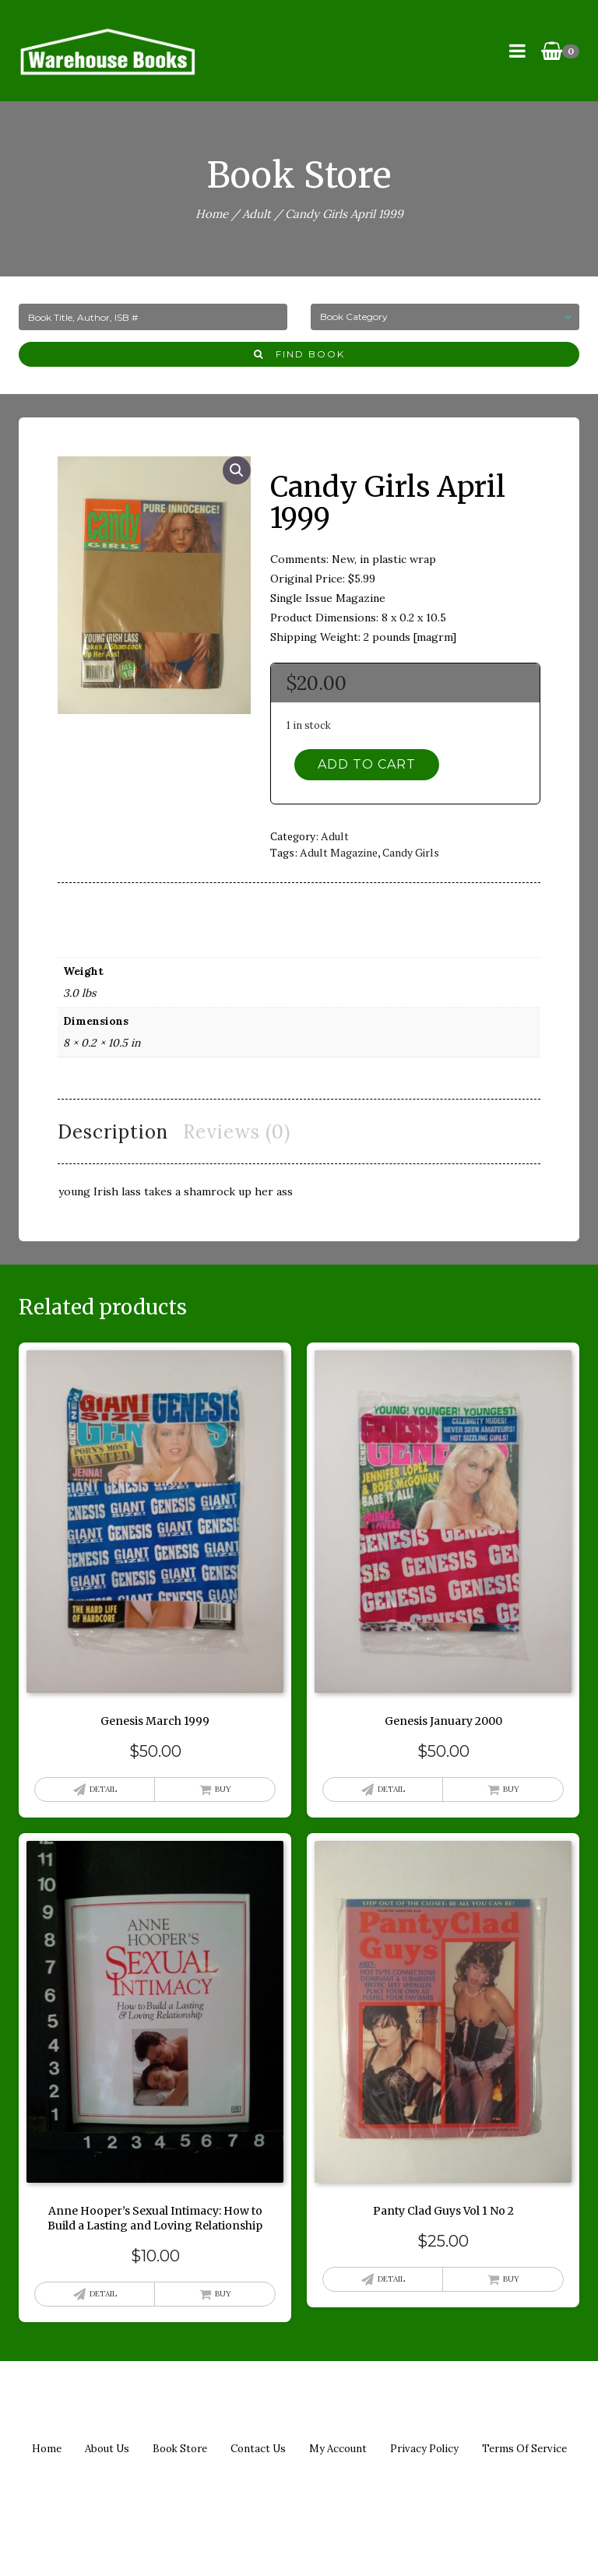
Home (211, 213)
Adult (256, 213)
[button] (237, 470)
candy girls (410, 852)
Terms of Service (524, 2448)
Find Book (299, 354)
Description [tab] (113, 1132)
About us (107, 2448)
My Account (338, 2448)
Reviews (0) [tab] (236, 1132)
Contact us (258, 2448)
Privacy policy (424, 2448)
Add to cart (367, 764)
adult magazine (339, 852)
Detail (103, 1789)
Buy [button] (223, 1789)
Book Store (180, 2448)
